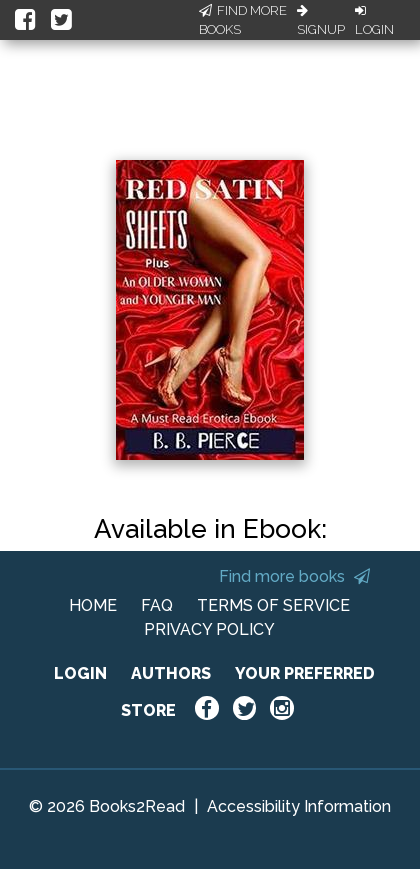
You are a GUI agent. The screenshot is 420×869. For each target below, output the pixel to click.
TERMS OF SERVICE (273, 605)
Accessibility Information (299, 806)
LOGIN (80, 673)
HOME (93, 605)
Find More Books (243, 20)
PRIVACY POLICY (209, 629)
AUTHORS (171, 673)
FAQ (157, 605)
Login (374, 21)
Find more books (294, 576)
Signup (321, 21)
